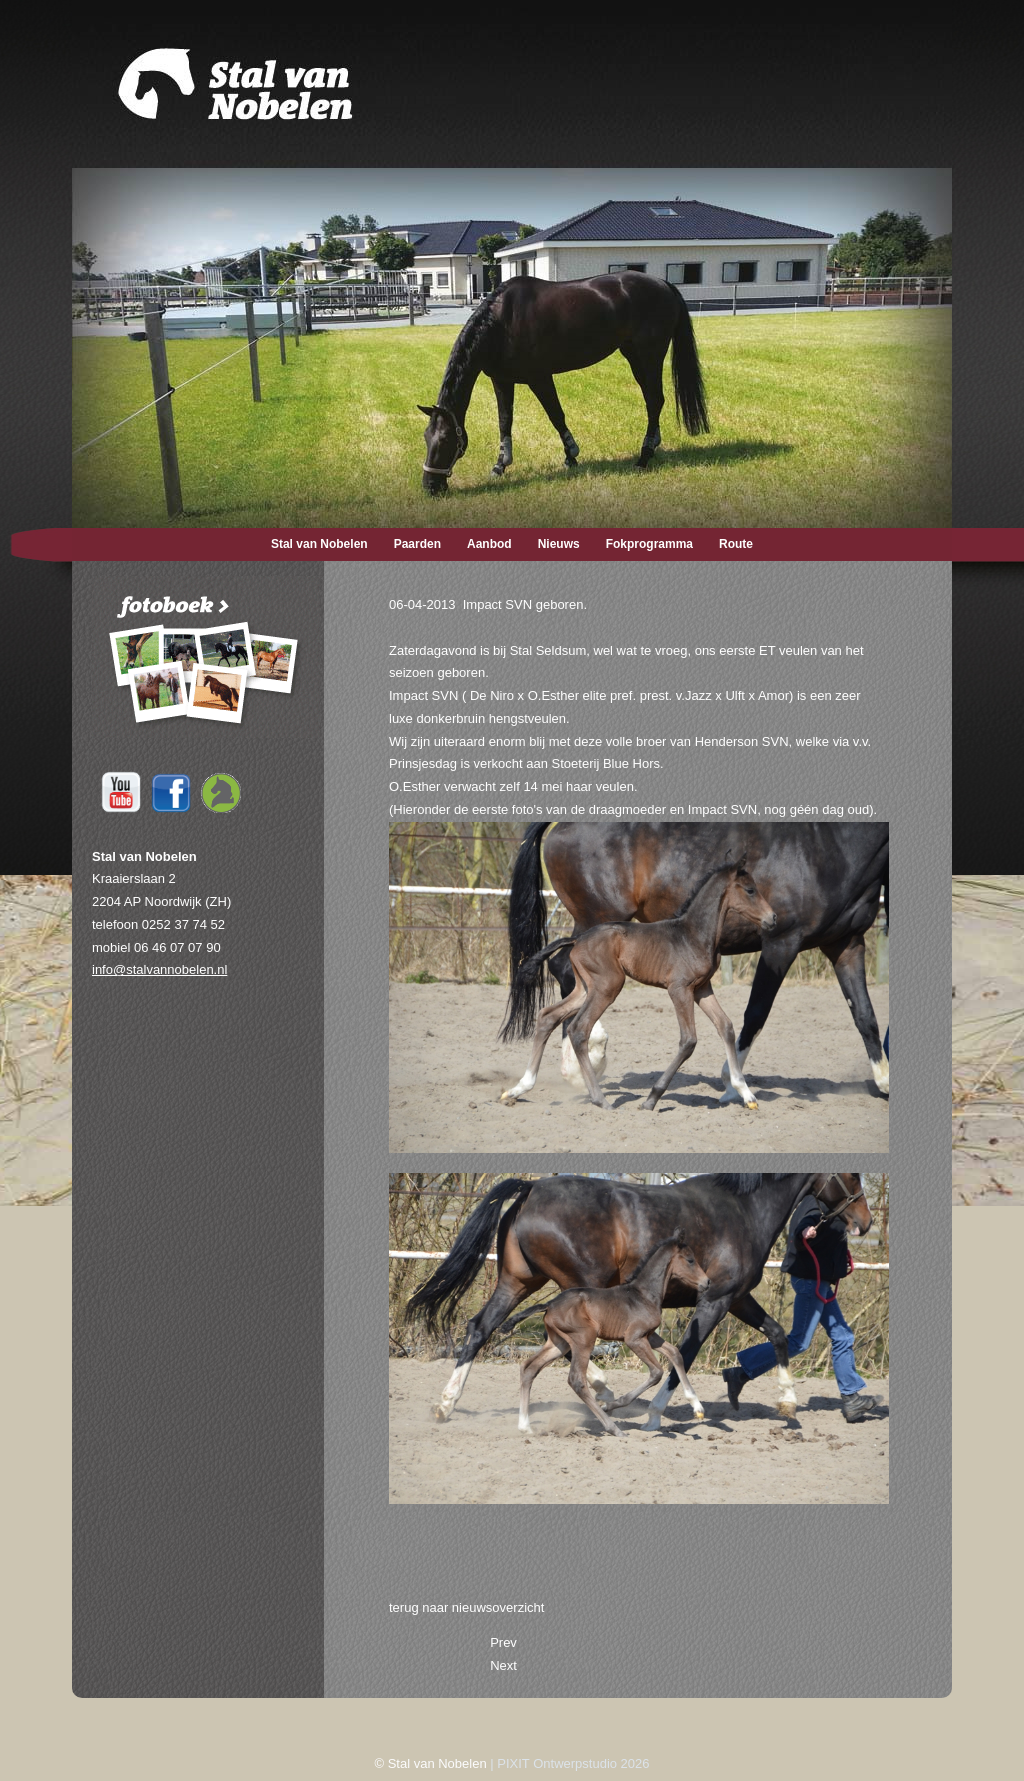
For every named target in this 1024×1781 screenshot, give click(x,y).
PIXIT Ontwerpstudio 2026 (573, 1763)
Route (736, 544)
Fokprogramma (649, 544)
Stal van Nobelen (319, 544)
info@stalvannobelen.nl (159, 969)
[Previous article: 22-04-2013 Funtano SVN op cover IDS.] (503, 1642)
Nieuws (559, 544)
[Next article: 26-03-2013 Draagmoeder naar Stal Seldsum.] (503, 1665)
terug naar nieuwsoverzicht (466, 1607)
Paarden (417, 544)
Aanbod (489, 544)
